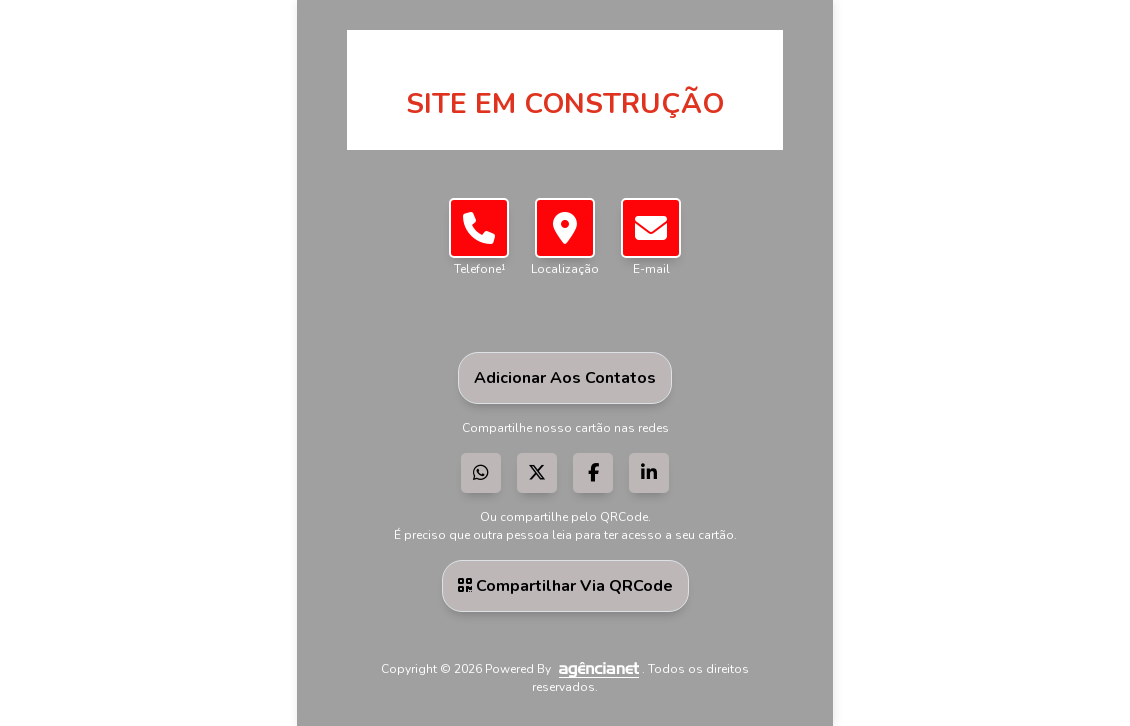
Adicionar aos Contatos (565, 378)
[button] (565, 228)
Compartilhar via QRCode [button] (565, 586)
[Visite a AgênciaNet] (598, 669)
